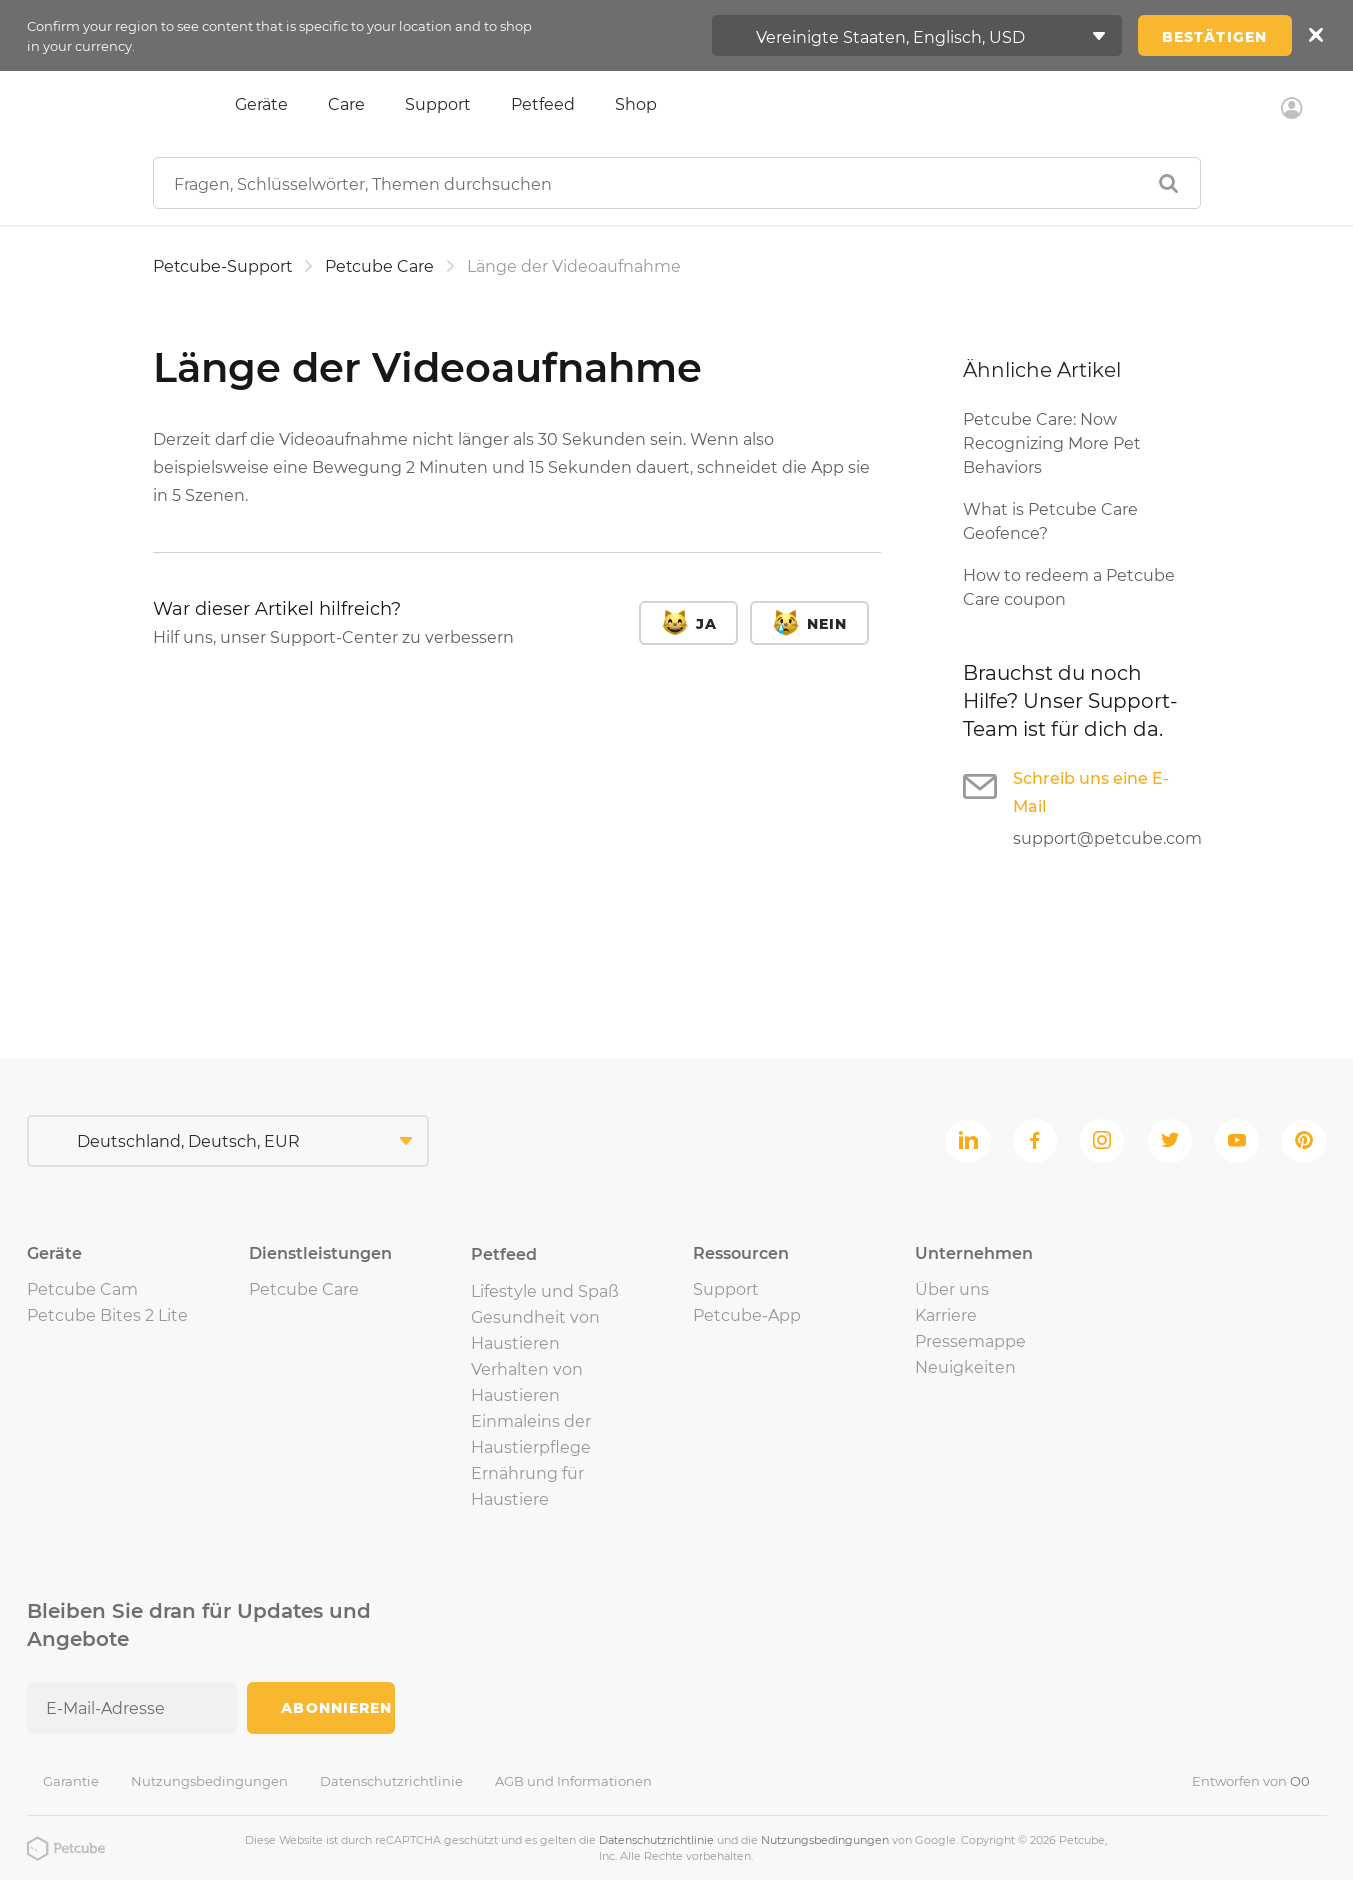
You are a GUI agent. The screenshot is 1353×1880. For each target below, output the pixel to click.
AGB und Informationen (573, 1781)
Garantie (71, 1781)
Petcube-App (747, 1315)
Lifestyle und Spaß (545, 1291)
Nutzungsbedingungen (209, 1781)
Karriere (946, 1315)
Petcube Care (382, 266)
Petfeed (543, 104)
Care (346, 104)
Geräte (261, 104)
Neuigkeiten (965, 1367)
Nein (827, 624)
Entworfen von (1251, 1781)
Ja (706, 624)
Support (438, 104)
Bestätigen (1214, 37)
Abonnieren (336, 1708)
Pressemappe (970, 1341)
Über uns (952, 1289)
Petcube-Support (223, 266)
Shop (636, 104)
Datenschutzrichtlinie (391, 1781)
